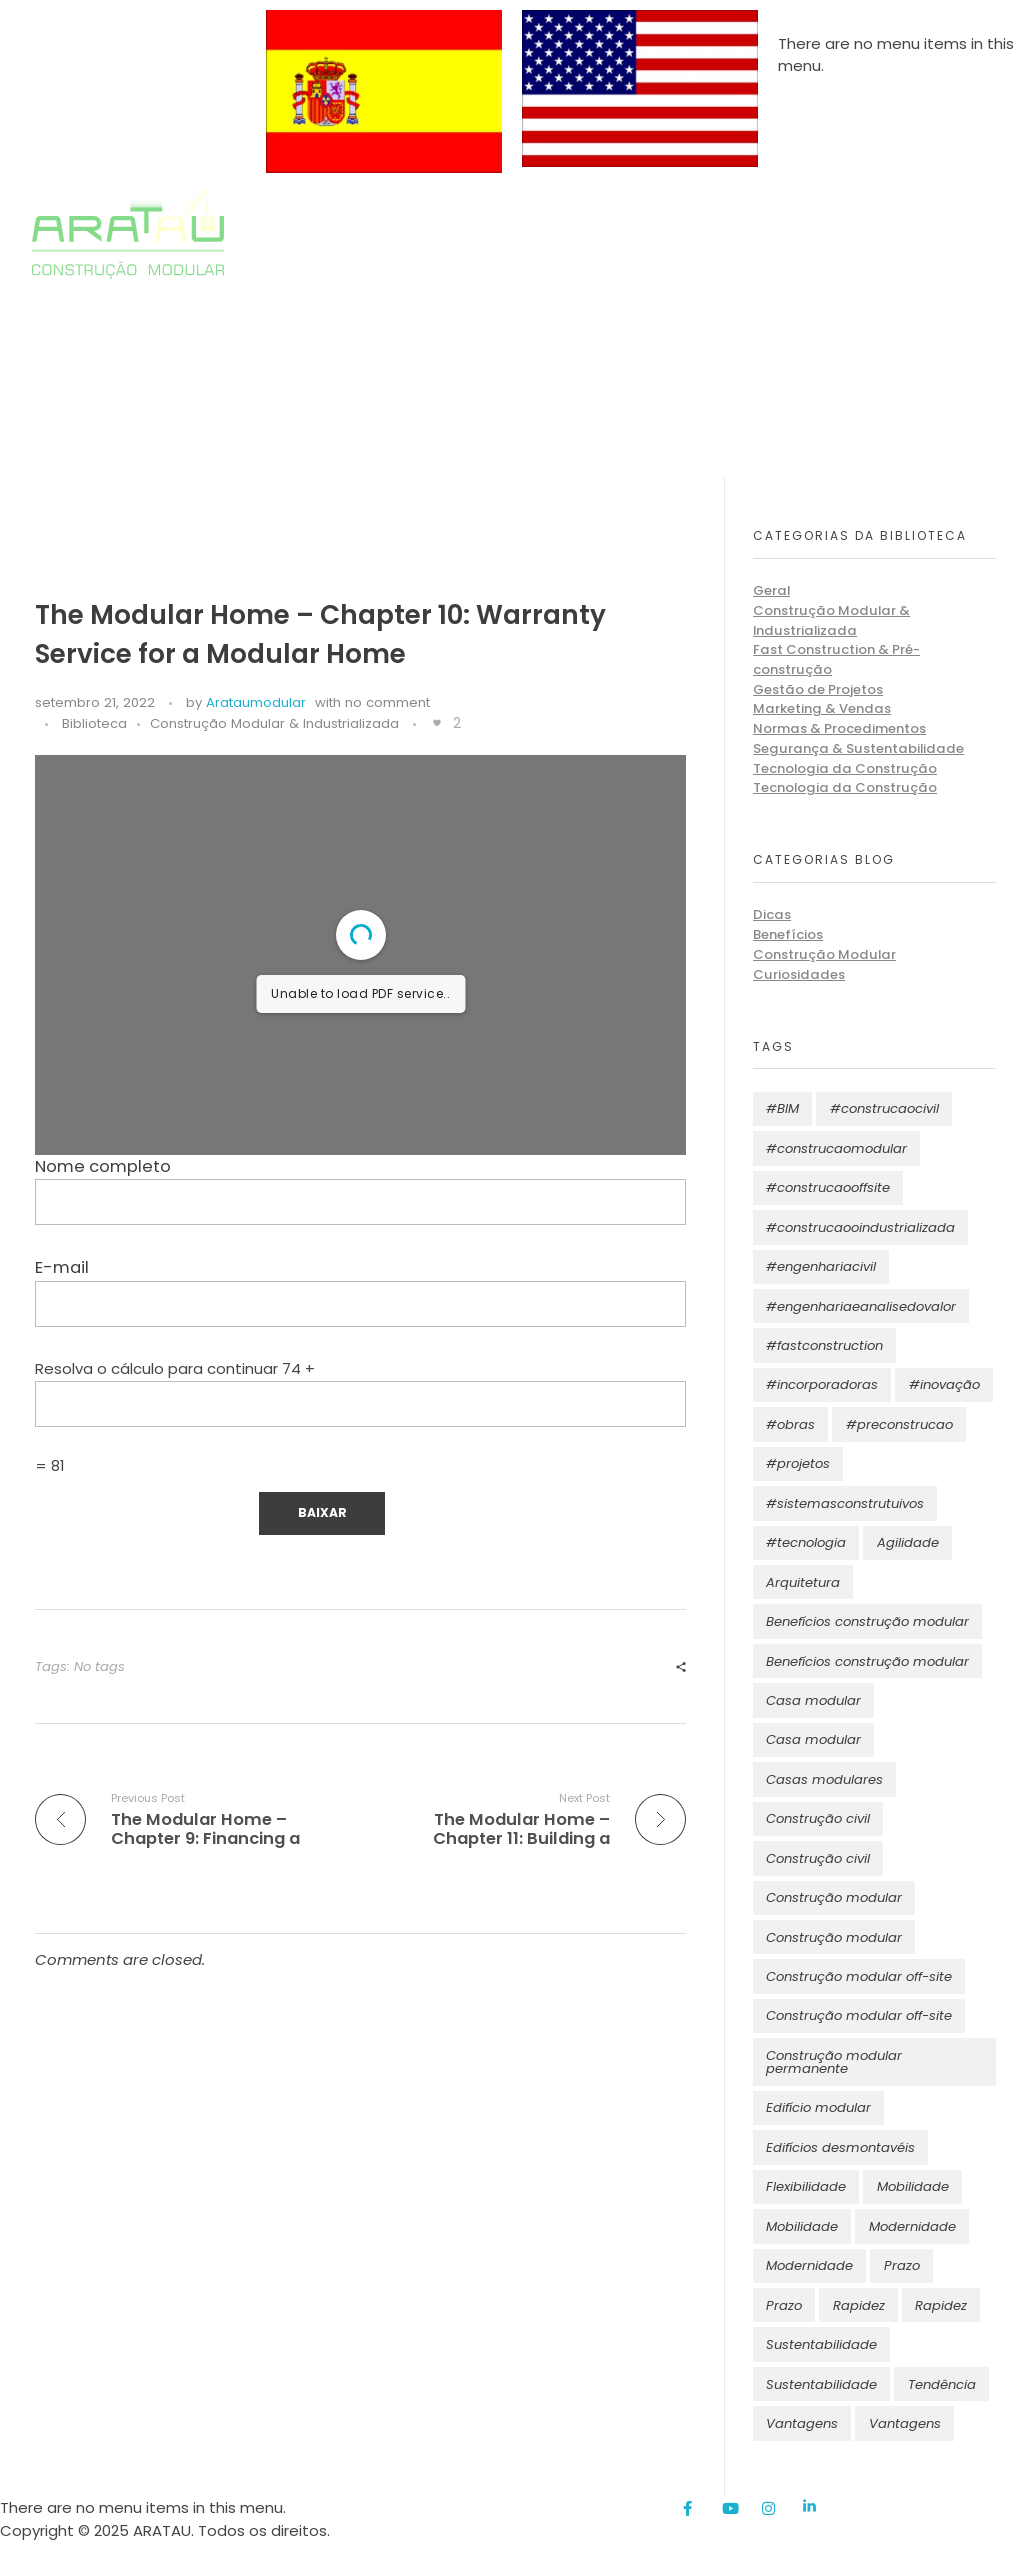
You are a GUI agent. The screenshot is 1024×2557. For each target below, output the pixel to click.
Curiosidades (799, 974)
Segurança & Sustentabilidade (858, 748)
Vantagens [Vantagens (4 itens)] (905, 2423)
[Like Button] (437, 723)
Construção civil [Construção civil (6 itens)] (818, 1818)
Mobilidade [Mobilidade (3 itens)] (913, 2186)
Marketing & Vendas (822, 708)
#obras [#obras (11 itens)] (790, 1424)
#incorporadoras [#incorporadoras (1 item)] (822, 1384)
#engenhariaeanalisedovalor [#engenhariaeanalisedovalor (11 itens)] (861, 1306)
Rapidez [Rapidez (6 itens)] (859, 2305)
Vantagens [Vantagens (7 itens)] (802, 2423)
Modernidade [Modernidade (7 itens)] (912, 2226)
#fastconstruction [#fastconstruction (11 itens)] (824, 1345)
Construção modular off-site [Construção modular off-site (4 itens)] (859, 1976)
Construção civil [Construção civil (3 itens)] (818, 1858)
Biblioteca (94, 723)
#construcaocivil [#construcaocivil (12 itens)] (884, 1108)
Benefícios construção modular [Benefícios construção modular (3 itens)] (867, 1661)
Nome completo (360, 1190)
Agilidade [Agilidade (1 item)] (908, 1542)
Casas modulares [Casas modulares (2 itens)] (824, 1779)
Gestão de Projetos (818, 689)
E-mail (360, 1291)
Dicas (772, 914)
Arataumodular (256, 702)
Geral (771, 590)
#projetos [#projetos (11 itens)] (798, 1463)
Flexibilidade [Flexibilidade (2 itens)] (806, 2186)
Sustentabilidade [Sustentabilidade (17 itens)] (821, 2344)
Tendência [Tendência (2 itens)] (942, 2384)
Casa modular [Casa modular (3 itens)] (813, 1700)
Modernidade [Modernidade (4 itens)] (809, 2265)
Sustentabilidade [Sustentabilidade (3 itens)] (821, 2384)
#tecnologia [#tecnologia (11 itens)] (806, 1542)
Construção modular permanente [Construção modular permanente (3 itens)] (834, 2062)
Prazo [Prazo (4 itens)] (784, 2305)
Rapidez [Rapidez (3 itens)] (941, 2305)
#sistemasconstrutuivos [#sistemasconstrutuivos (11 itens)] (845, 1503)
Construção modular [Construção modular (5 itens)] (834, 1937)
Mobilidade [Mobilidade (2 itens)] (802, 2226)
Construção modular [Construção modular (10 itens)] (834, 1897)
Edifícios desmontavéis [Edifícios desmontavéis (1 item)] (840, 2147)
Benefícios (788, 934)
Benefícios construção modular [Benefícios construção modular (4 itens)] (867, 1621)
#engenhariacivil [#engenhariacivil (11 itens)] (821, 1266)
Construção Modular (824, 954)
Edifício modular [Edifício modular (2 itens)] (818, 2107)
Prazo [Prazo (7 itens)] (902, 2265)
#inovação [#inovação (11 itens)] (944, 1384)
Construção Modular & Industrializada (274, 723)
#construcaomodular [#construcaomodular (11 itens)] (836, 1148)
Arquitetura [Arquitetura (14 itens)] (803, 1582)
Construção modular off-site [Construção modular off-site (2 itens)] (859, 2015)
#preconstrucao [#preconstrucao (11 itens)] (899, 1424)
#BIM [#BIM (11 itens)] (782, 1108)
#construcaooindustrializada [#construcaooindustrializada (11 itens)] (860, 1227)
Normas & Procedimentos (839, 728)
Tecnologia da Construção (845, 768)
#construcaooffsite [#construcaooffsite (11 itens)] (828, 1187)
